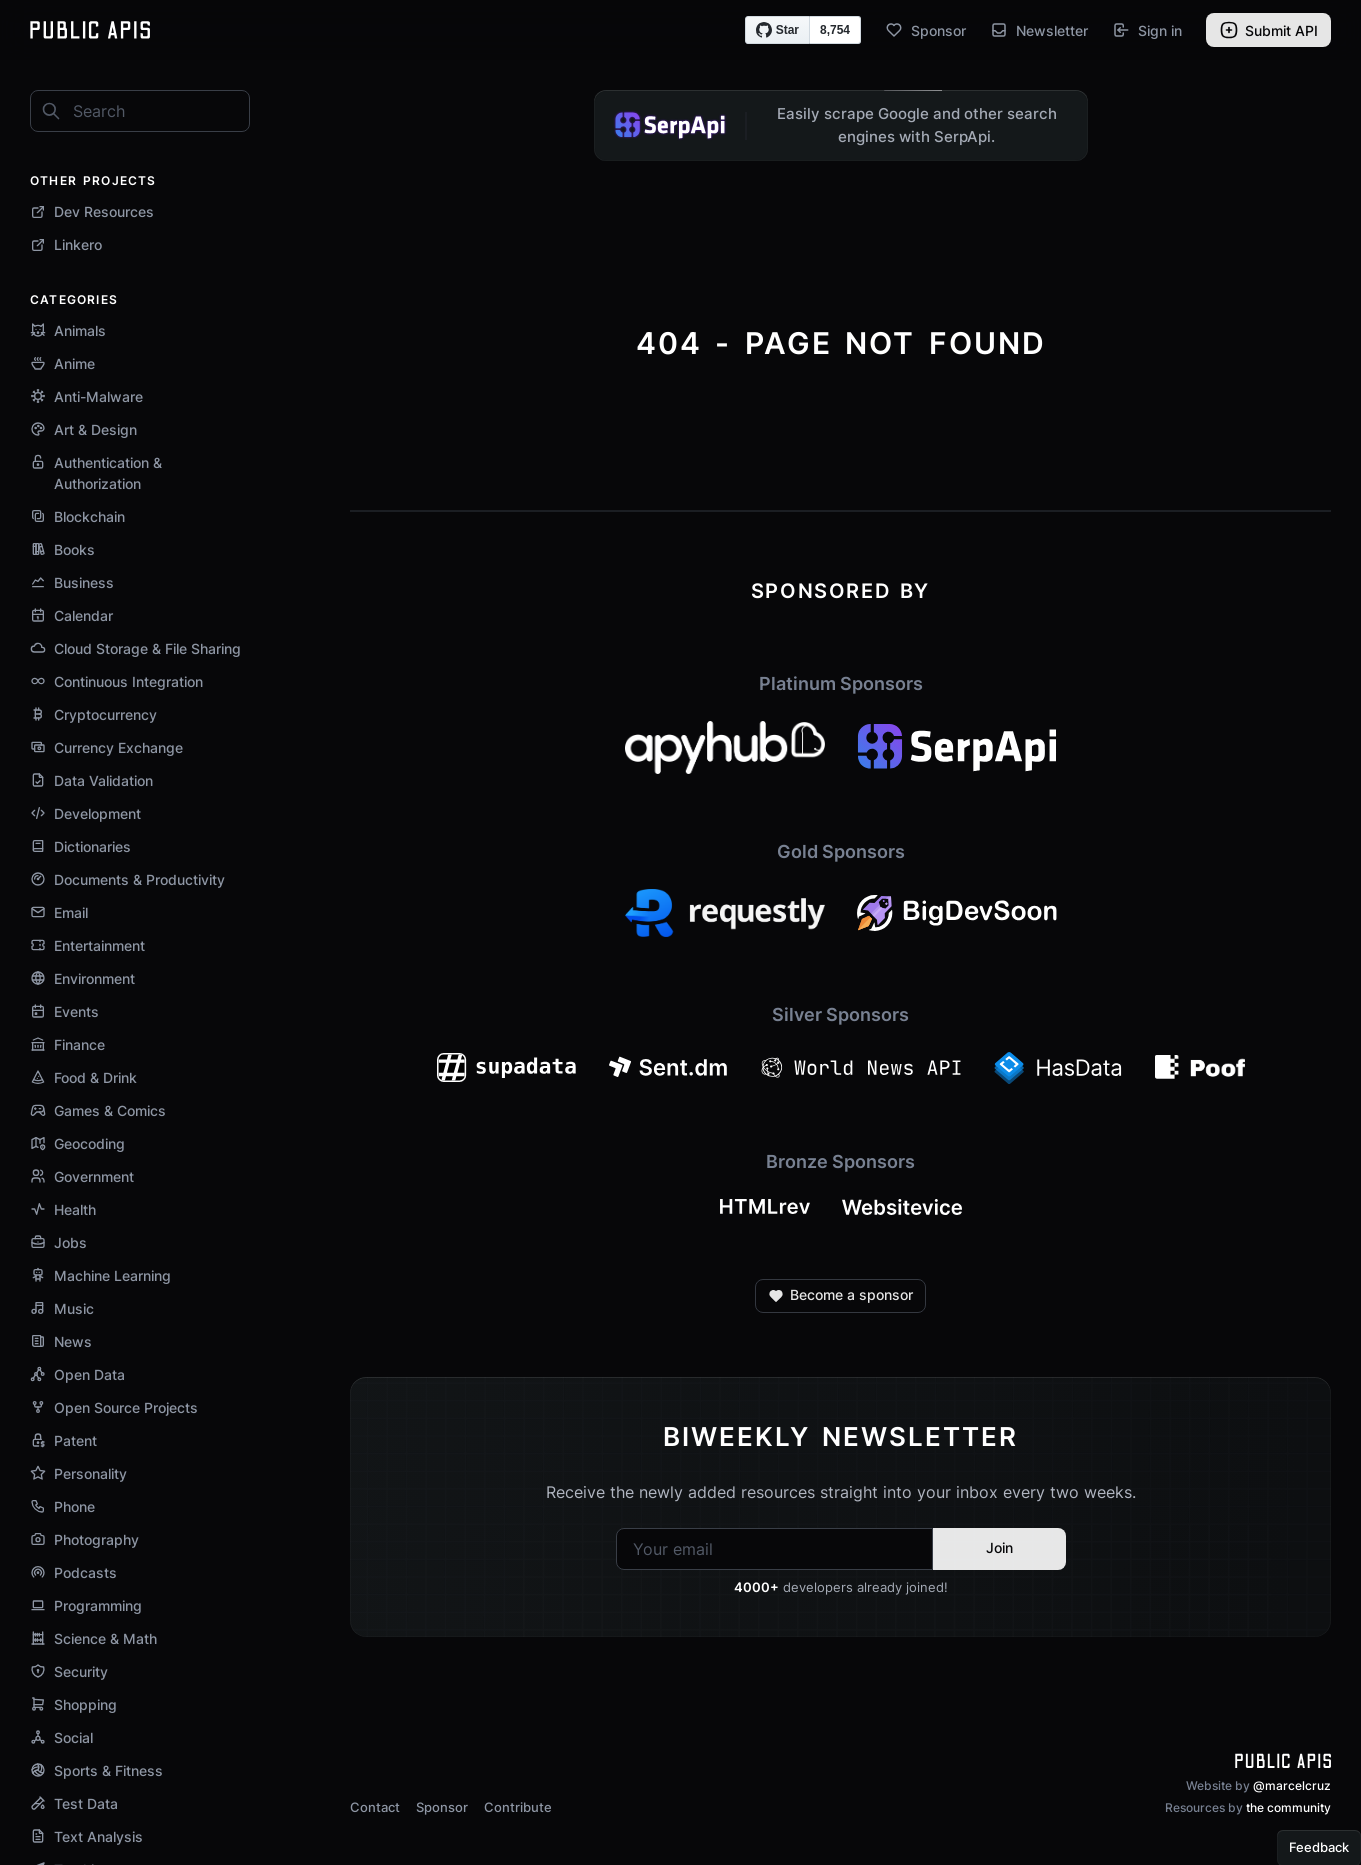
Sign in (1147, 30)
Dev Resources (92, 211)
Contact (375, 1807)
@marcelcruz (1292, 1785)
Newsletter (1039, 30)
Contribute (518, 1807)
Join (999, 1547)
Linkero (66, 244)
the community (1288, 1807)
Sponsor (925, 30)
